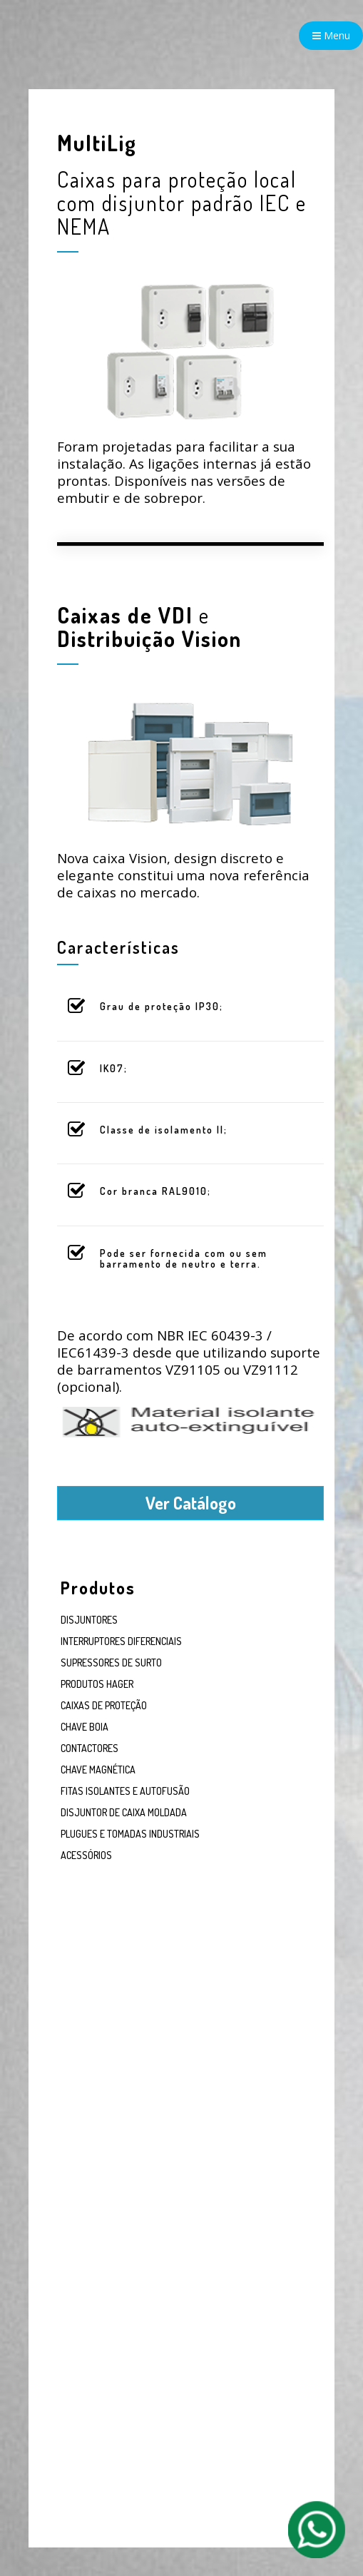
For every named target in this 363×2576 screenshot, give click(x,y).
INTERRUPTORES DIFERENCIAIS (121, 1641)
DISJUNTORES (89, 1620)
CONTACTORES (89, 1748)
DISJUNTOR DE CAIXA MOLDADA (124, 1812)
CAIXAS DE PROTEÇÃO (104, 1705)
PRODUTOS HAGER (97, 1684)
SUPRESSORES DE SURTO (111, 1662)
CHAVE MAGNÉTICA (98, 1769)
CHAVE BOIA (84, 1727)
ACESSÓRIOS (86, 1855)
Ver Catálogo (190, 1503)
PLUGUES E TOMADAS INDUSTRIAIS (130, 1834)
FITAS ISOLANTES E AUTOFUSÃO (125, 1791)
